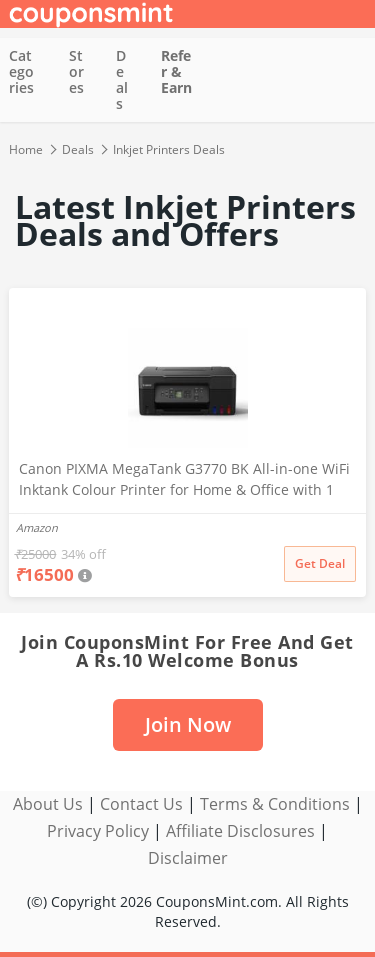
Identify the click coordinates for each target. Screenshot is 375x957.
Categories (21, 71)
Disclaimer (188, 858)
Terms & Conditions (275, 804)
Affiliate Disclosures (240, 831)
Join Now (188, 724)
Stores (76, 71)
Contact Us (141, 804)
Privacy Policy (98, 831)
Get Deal (320, 563)
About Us (48, 804)
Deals (122, 79)
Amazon (37, 527)
